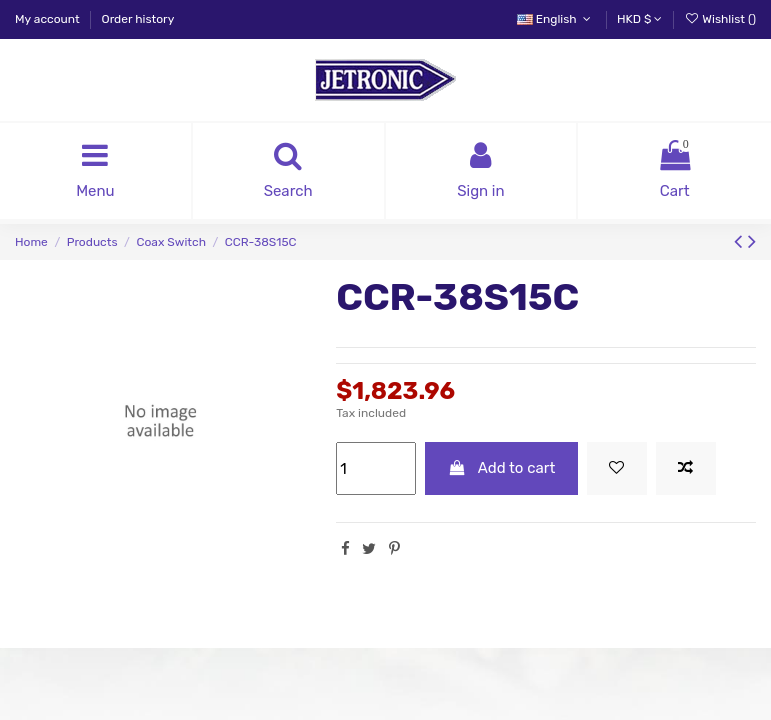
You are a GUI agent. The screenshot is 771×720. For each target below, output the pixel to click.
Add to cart (502, 468)
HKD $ (639, 19)
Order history (138, 19)
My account (49, 19)
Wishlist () (720, 19)
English (556, 19)
